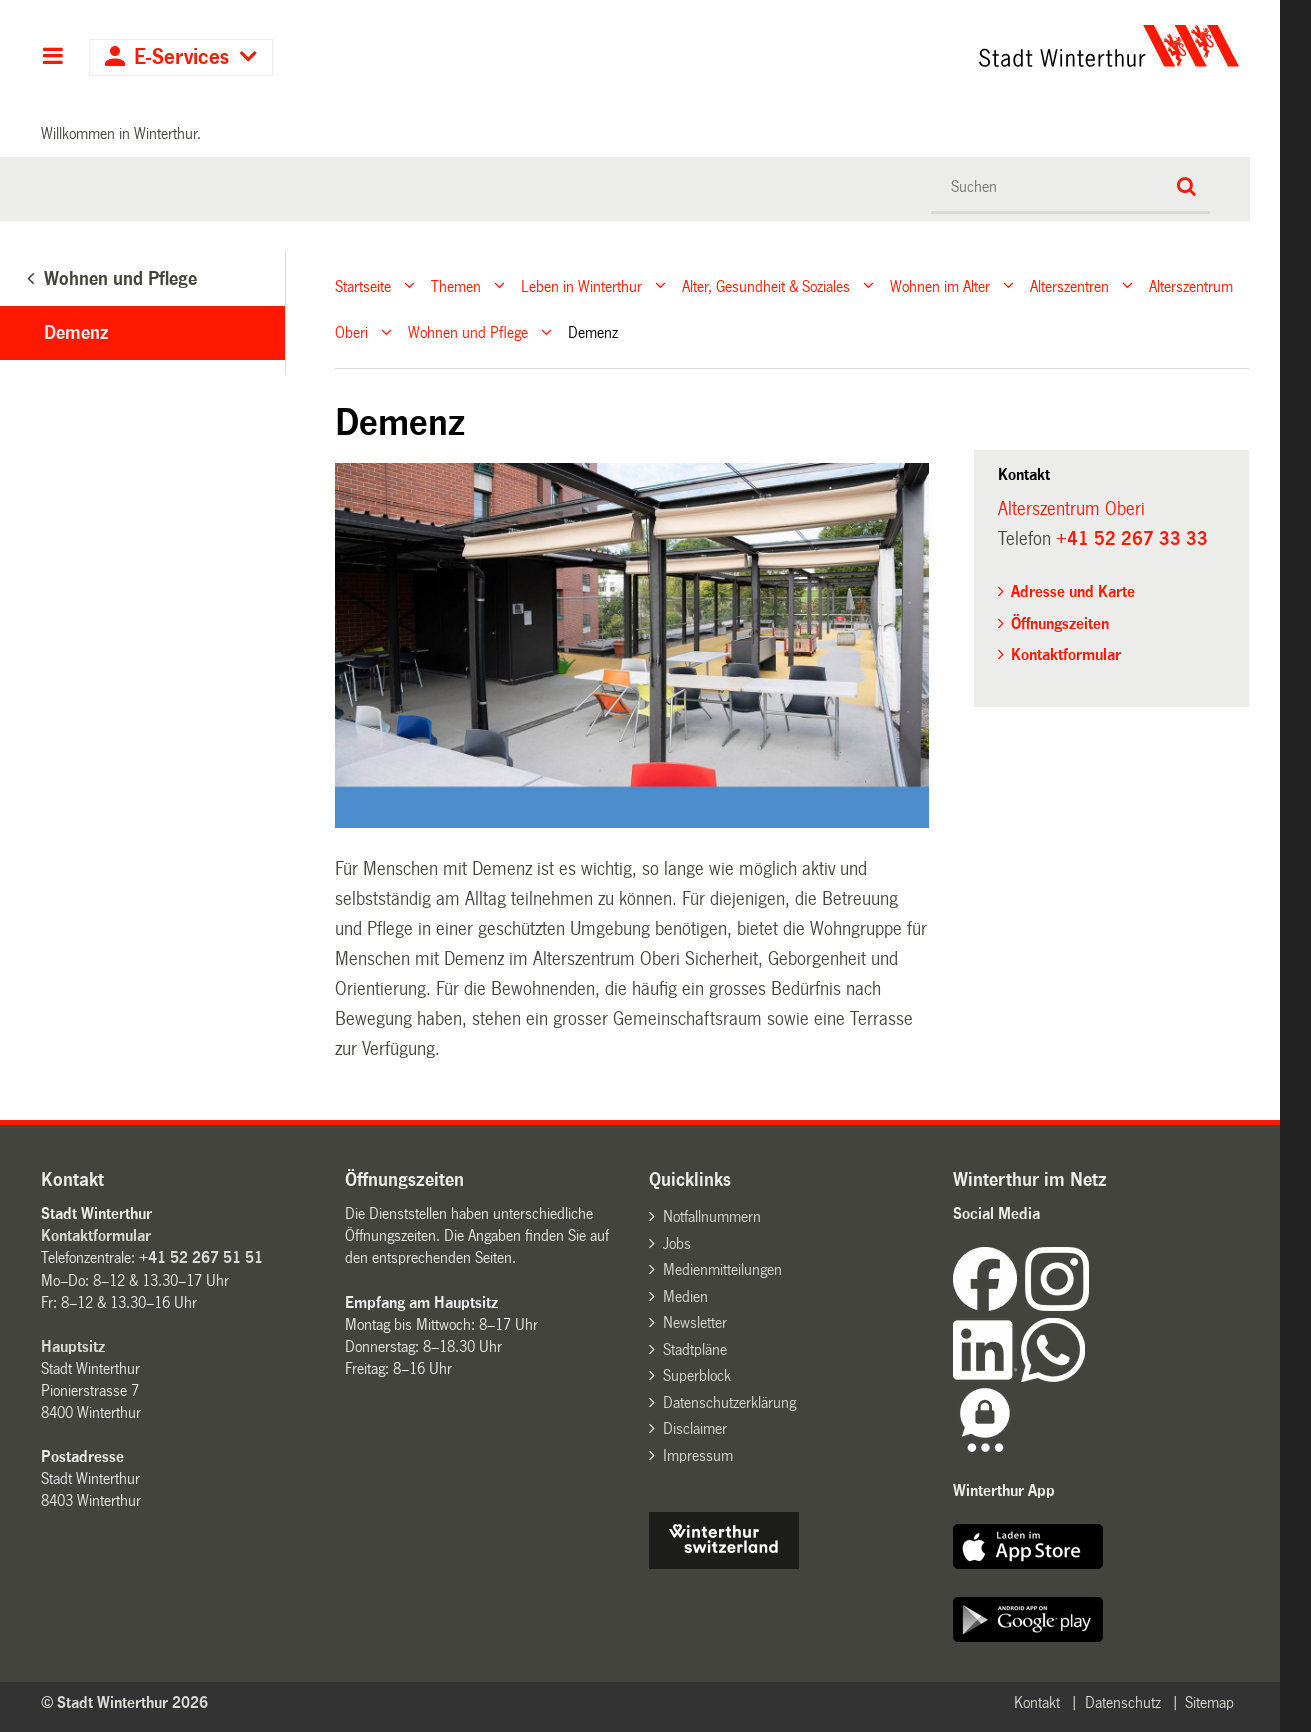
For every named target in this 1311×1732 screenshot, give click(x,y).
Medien (685, 1296)
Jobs (677, 1243)
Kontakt (1037, 1702)
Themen (456, 285)
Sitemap (1209, 1702)
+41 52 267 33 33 (1132, 539)
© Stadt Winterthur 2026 (124, 1702)
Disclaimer (695, 1428)
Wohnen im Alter (940, 285)
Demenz (76, 333)
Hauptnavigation (52, 58)
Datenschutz (1123, 1702)
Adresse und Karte (1073, 591)
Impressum (698, 1455)
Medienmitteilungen (722, 1269)
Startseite (363, 285)
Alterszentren (1069, 285)
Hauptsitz (73, 1346)
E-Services (181, 57)
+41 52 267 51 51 (201, 1257)
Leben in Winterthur (581, 285)
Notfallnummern (712, 1216)
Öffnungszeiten (1060, 623)
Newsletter (695, 1322)
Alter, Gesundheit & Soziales (766, 285)
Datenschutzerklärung (729, 1402)
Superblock (697, 1375)
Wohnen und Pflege (468, 332)
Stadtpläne (695, 1349)
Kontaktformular (1066, 654)
